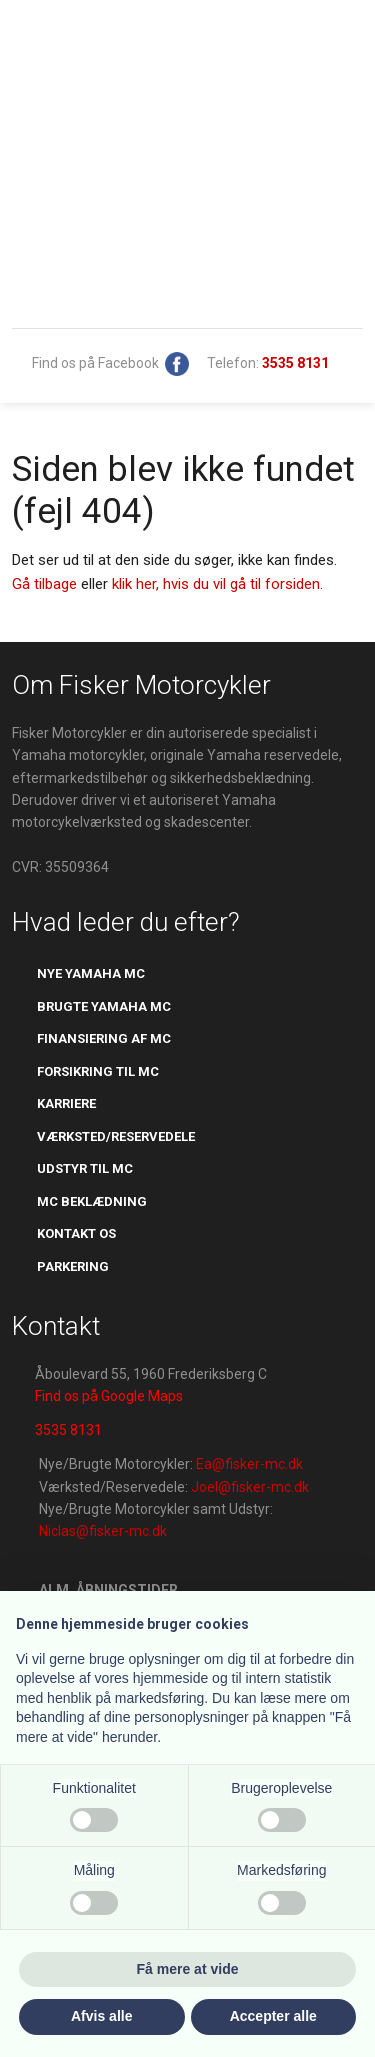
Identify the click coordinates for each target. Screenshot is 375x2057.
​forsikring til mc (98, 1071)
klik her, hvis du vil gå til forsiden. (217, 584)
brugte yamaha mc (104, 1006)
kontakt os (76, 1233)
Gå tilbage (44, 584)
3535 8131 (68, 1430)
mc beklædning (92, 1201)
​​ (295, 363)
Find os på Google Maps (109, 1396)
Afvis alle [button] (101, 2016)
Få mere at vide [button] (188, 1969)
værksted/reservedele (116, 1136)
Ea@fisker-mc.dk (249, 1464)
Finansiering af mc (104, 1038)
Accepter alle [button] (273, 2016)
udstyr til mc (85, 1168)
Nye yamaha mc (91, 973)
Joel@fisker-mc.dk (250, 1487)
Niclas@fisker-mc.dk (103, 1531)
